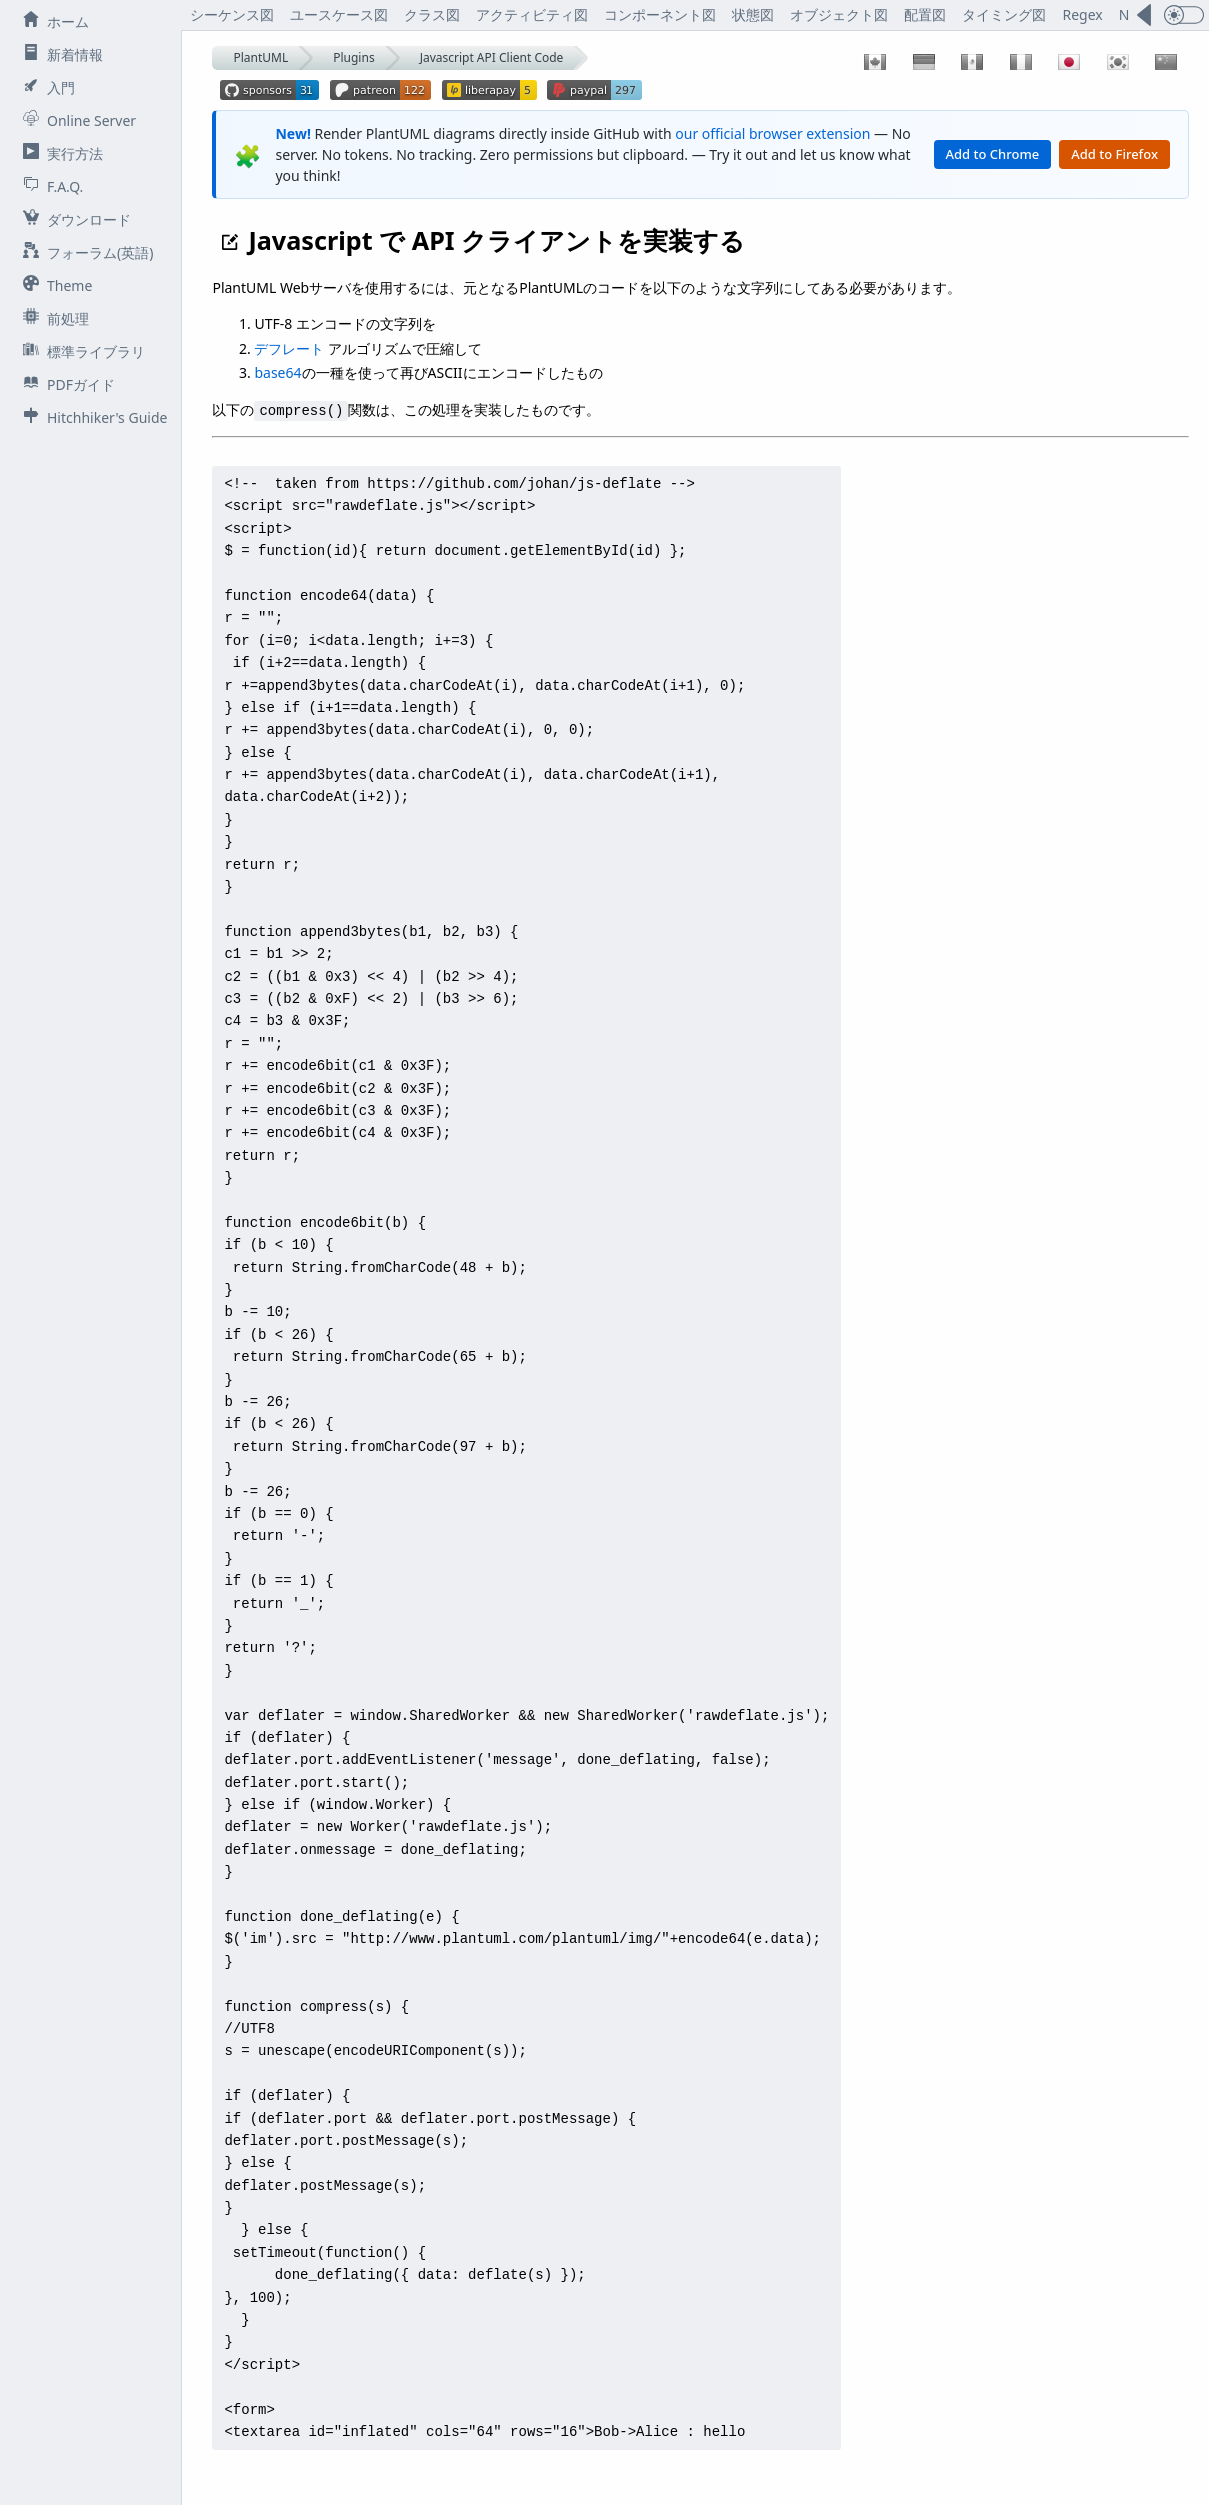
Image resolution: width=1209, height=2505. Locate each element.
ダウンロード (73, 219)
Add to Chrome (993, 154)
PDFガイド (65, 384)
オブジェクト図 (839, 14)
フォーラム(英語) (84, 252)
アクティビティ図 (532, 14)
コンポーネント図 (660, 14)
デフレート (289, 348)
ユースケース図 (339, 14)
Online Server (75, 120)
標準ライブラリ (80, 351)
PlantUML (260, 57)
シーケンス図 (232, 14)
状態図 (753, 14)
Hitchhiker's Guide (91, 417)
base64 (277, 372)
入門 (45, 87)
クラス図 (432, 14)
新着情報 (59, 54)
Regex (1082, 14)
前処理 (52, 318)
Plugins (353, 57)
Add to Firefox (1114, 154)
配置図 (925, 14)
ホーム (52, 21)
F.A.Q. (49, 186)
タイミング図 (1004, 14)
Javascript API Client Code (492, 57)
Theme (53, 285)
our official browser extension (772, 133)
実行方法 (59, 153)
